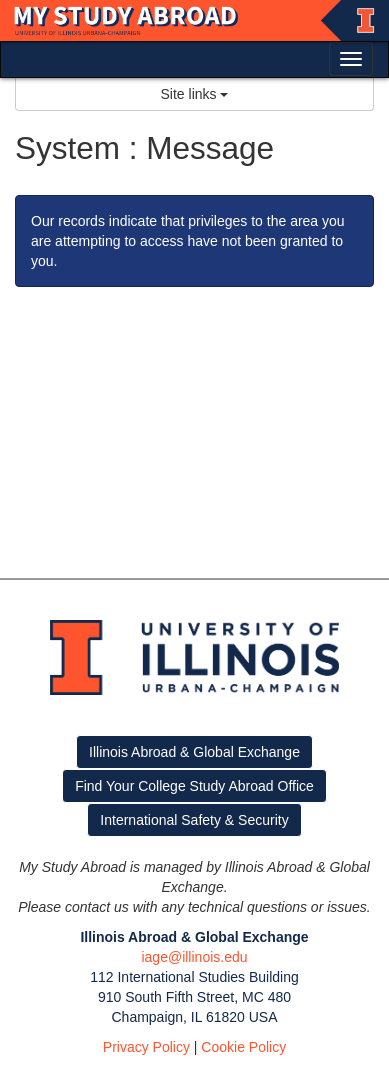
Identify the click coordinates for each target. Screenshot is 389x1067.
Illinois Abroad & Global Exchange (194, 752)
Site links (195, 94)
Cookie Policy (243, 1047)
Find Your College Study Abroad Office (194, 786)
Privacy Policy (146, 1047)
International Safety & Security (194, 820)
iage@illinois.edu (194, 957)
